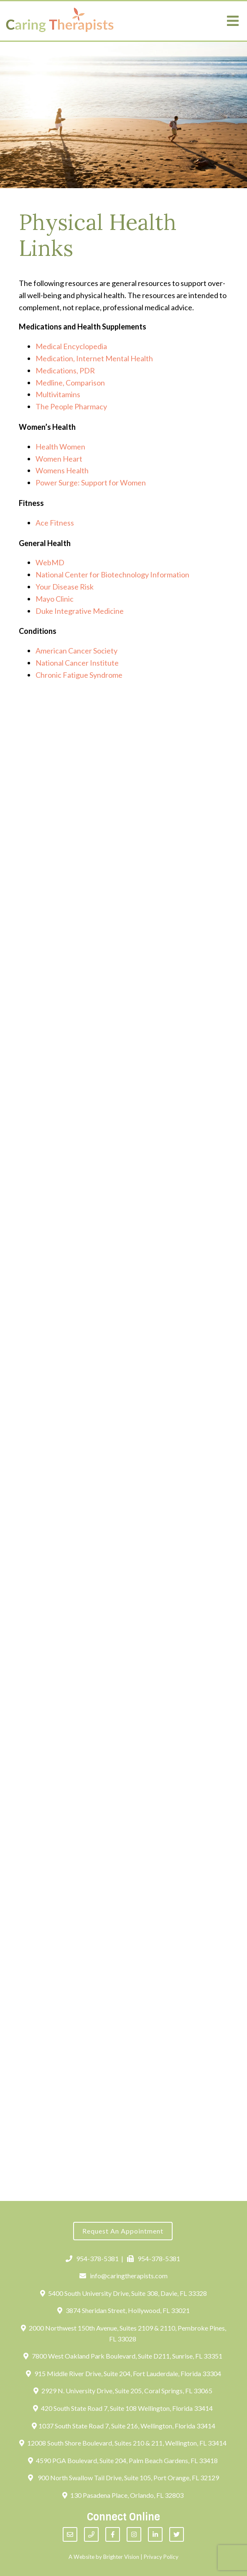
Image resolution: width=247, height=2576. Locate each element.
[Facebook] (112, 2534)
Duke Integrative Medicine (80, 610)
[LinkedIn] (155, 2534)
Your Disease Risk (65, 586)
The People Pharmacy (71, 406)
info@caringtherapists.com (123, 2276)
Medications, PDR (65, 370)
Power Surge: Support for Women (91, 482)
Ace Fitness (55, 522)
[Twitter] (176, 2534)
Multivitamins (58, 394)
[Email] (70, 2534)
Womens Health (62, 470)
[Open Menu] (233, 21)
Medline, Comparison (70, 382)
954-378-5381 (92, 2258)
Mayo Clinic (55, 598)
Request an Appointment (122, 2231)
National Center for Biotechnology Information (112, 574)
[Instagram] (134, 2534)
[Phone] (91, 2534)
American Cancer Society (76, 650)
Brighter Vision (121, 2556)
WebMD (50, 562)
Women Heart (59, 458)
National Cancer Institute (77, 662)
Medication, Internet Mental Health (94, 358)
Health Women (60, 446)
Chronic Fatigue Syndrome (79, 674)
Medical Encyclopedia (71, 346)
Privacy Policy (161, 2556)
